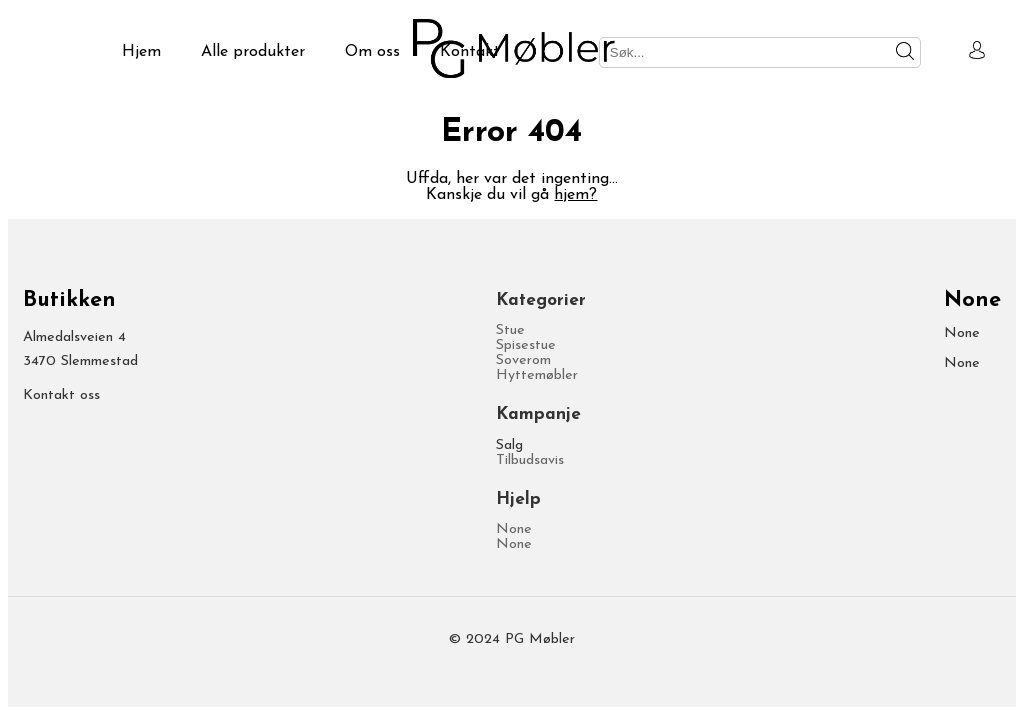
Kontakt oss (61, 395)
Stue (510, 330)
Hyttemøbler (537, 375)
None (514, 529)
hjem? (575, 195)
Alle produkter (253, 52)
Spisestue (526, 345)
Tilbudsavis (530, 460)
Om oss (372, 52)
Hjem (141, 52)
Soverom (523, 360)
